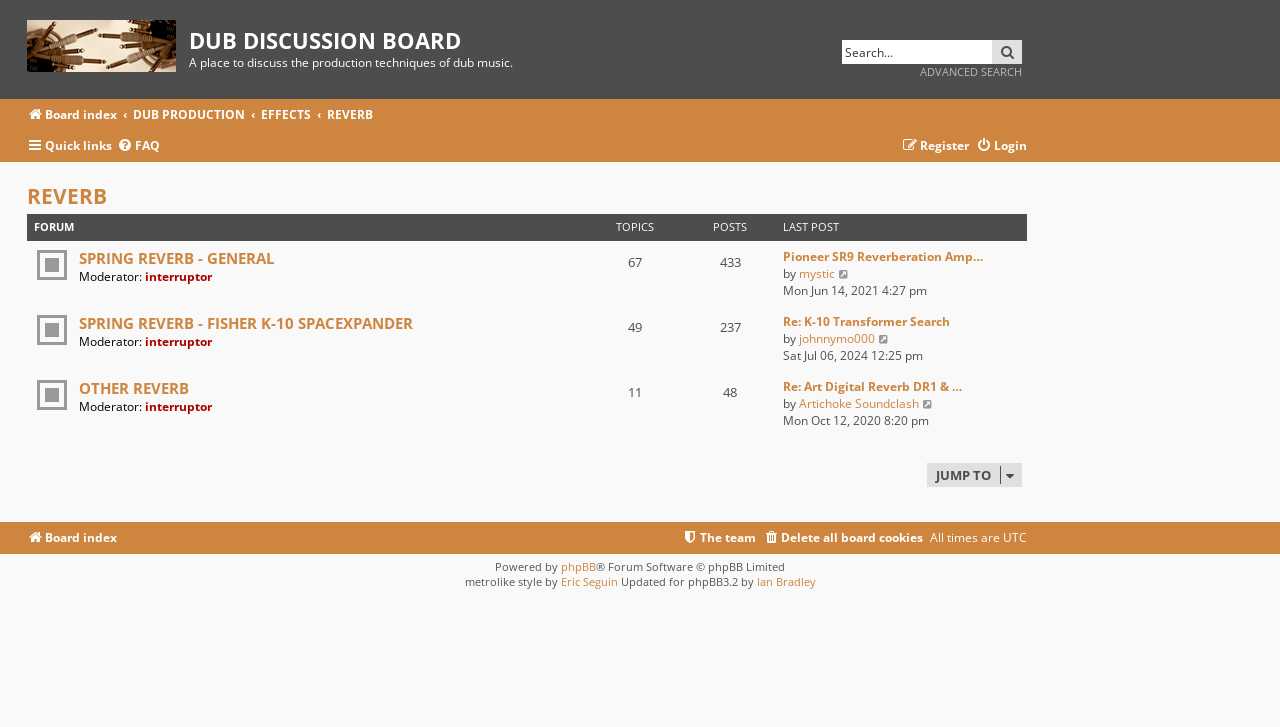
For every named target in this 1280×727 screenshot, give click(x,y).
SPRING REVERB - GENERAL (176, 258)
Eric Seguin (589, 581)
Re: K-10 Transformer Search (866, 321)
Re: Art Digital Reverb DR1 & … (872, 386)
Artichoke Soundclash (859, 403)
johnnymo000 (837, 338)
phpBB (578, 566)
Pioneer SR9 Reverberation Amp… (883, 256)
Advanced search (971, 71)
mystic (817, 273)
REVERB (67, 196)
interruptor (178, 276)
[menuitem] (138, 146)
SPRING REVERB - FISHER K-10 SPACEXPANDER (246, 323)
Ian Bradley (786, 581)
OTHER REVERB (134, 388)
